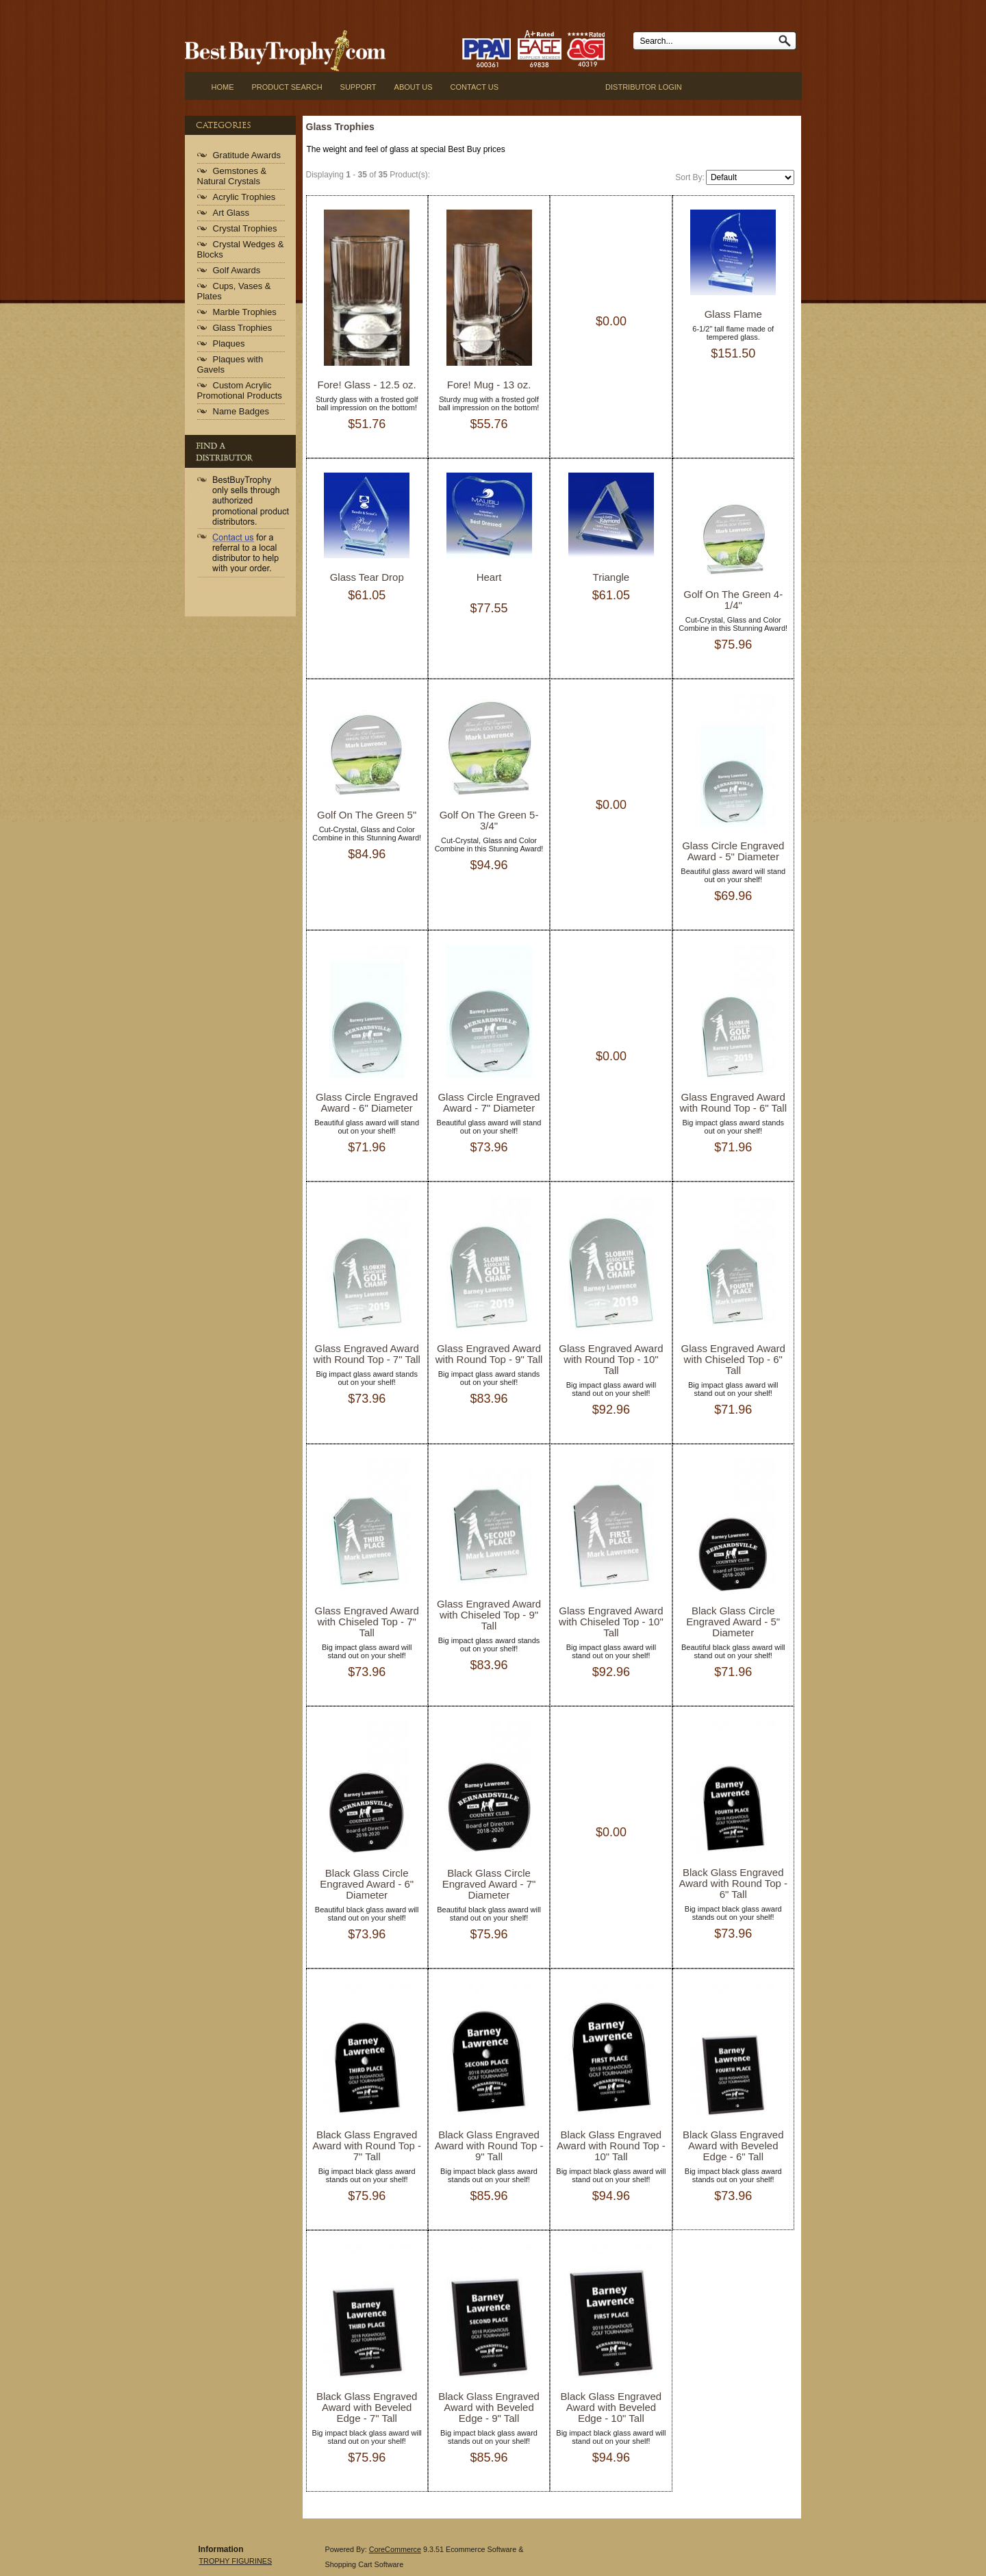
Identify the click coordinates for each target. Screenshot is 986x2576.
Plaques (229, 343)
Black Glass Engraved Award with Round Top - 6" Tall (733, 1883)
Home (223, 87)
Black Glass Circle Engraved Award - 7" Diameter (489, 1884)
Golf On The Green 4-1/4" (733, 599)
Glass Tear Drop (367, 577)
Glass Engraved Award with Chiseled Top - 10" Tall (611, 1621)
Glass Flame (733, 314)
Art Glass (231, 213)
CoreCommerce (395, 2549)
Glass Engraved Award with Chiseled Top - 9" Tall (489, 1614)
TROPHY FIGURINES (236, 2561)
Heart (489, 577)
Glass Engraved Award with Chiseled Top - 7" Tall (367, 1621)
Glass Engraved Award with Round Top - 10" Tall (611, 1359)
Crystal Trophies (245, 228)
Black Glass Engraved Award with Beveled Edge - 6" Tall (733, 2145)
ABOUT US (413, 87)
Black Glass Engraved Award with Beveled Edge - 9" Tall (489, 2407)
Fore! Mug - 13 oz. (489, 384)
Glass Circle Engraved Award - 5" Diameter (733, 851)
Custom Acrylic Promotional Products (239, 390)
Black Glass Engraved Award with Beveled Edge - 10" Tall (611, 2407)
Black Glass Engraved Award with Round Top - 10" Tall (611, 2145)
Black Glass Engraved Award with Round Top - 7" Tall (366, 2145)
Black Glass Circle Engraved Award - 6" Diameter (367, 1884)
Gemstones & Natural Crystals (232, 176)
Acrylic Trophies (244, 197)
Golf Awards (237, 270)
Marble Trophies (245, 312)
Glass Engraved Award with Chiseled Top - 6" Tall (733, 1359)
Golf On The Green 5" (366, 815)
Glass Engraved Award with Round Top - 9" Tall (489, 1353)
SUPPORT (358, 87)
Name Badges (241, 411)
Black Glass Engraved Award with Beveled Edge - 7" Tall (367, 2407)
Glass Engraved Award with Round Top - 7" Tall (366, 1353)
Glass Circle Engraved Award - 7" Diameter (489, 1102)
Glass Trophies (243, 328)
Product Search (287, 87)
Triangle (611, 577)
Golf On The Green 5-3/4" (489, 820)
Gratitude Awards (247, 155)
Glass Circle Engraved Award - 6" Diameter (367, 1102)
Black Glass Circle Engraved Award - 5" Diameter (733, 1621)
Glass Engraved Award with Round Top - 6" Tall (733, 1102)
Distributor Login (643, 87)
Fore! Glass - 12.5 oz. (367, 384)
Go (787, 41)
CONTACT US (475, 87)
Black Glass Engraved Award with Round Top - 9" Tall (489, 2145)
